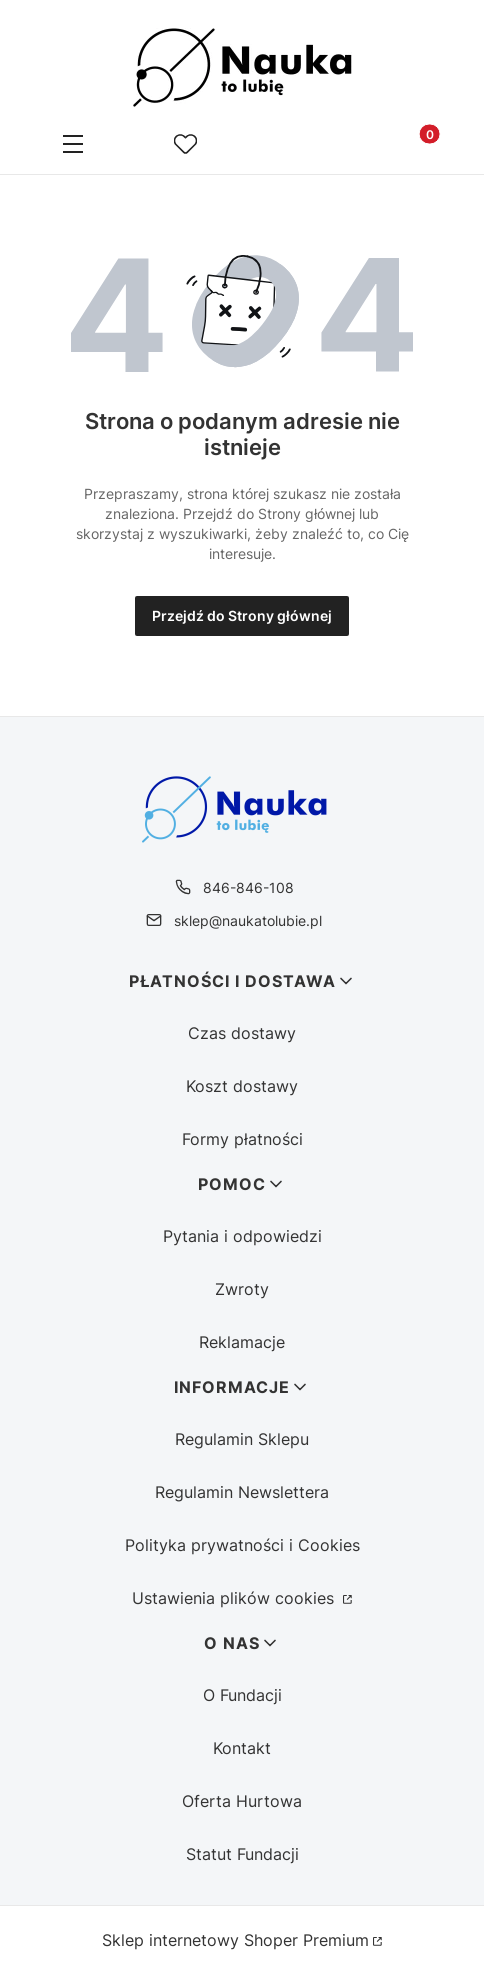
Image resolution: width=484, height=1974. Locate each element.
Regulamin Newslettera (242, 1492)
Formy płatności (242, 1139)
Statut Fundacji (242, 1854)
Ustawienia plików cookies (235, 1598)
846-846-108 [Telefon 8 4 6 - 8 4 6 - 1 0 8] (248, 887)
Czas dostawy (242, 1033)
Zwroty (242, 1289)
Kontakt (242, 1748)
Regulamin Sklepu (242, 1439)
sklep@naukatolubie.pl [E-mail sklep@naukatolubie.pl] (248, 920)
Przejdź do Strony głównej (242, 615)
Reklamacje (242, 1342)
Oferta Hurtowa (242, 1801)
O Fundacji (242, 1695)
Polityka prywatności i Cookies (242, 1545)
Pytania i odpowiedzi (242, 1236)
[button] (72, 146)
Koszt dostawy (242, 1086)
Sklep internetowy (235, 1940)
